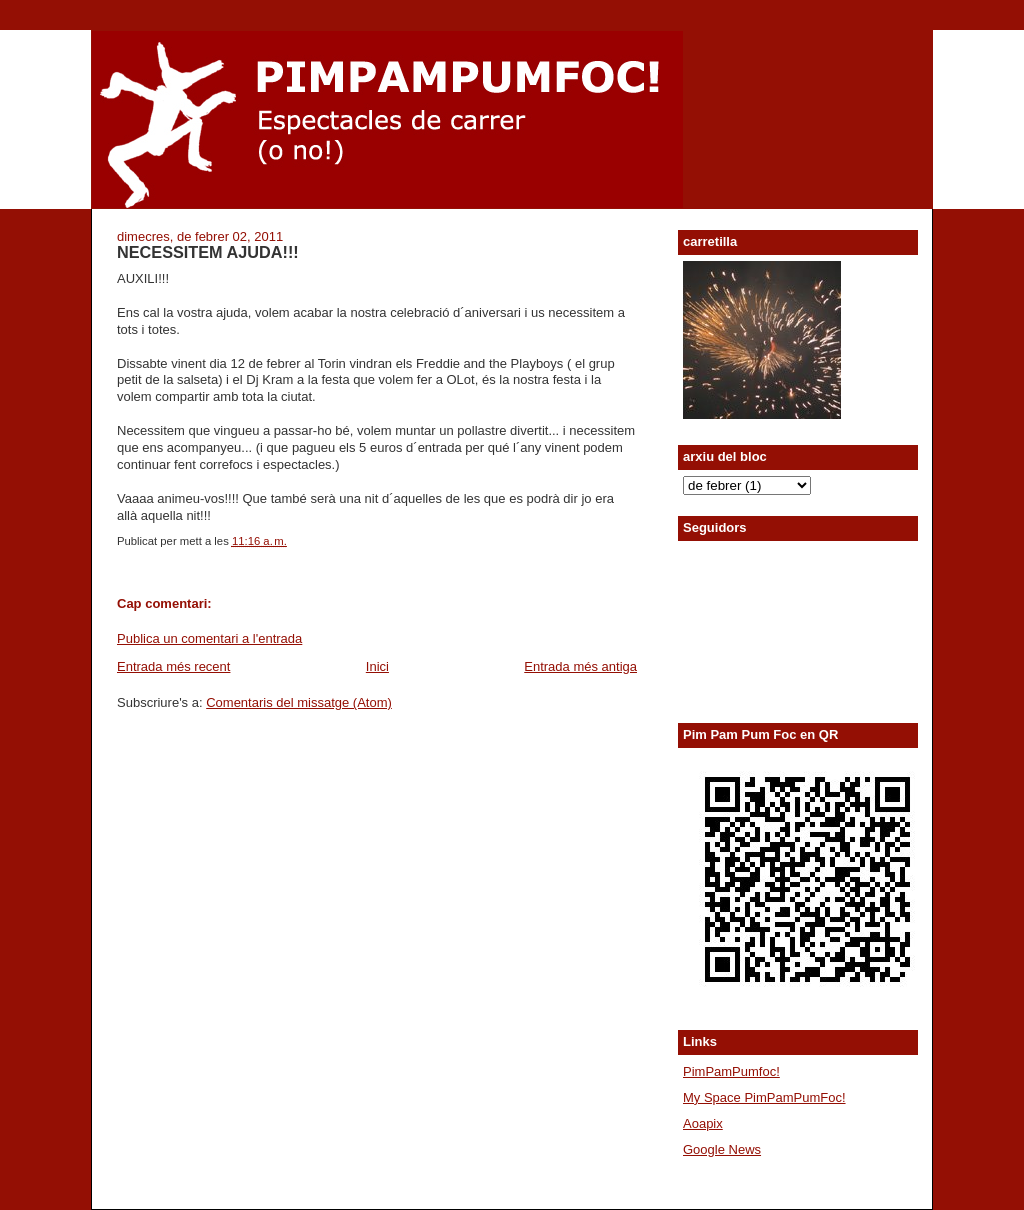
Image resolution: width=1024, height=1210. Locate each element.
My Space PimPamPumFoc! (764, 1097)
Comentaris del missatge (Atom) (299, 702)
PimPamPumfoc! (731, 1071)
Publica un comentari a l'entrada (209, 638)
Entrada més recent (173, 666)
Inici (377, 666)
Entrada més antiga (580, 666)
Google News (722, 1149)
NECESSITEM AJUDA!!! (208, 252)
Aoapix (703, 1123)
